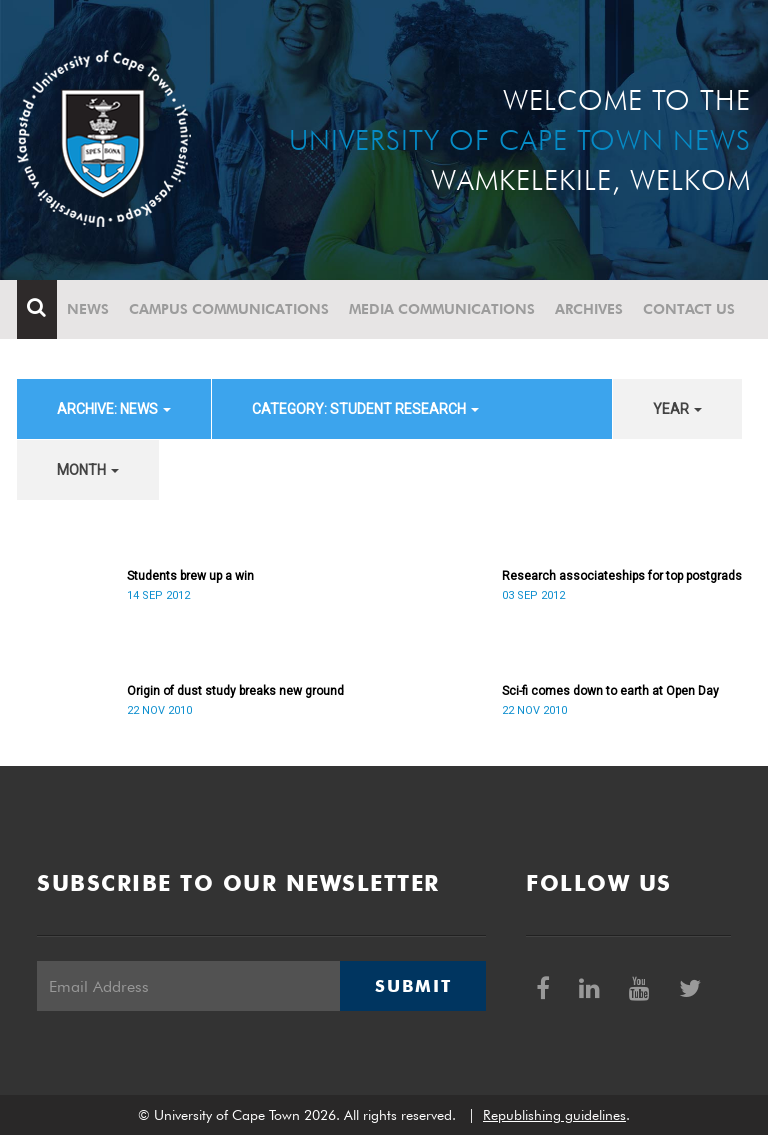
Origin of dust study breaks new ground (235, 691)
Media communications (442, 309)
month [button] (88, 470)
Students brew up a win (190, 576)
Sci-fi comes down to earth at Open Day (610, 691)
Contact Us (689, 309)
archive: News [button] (114, 409)
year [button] (677, 409)
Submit (413, 986)
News (88, 309)
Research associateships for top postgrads (622, 576)
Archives (589, 309)
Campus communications (229, 309)
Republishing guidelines (554, 1115)
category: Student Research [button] (365, 409)
